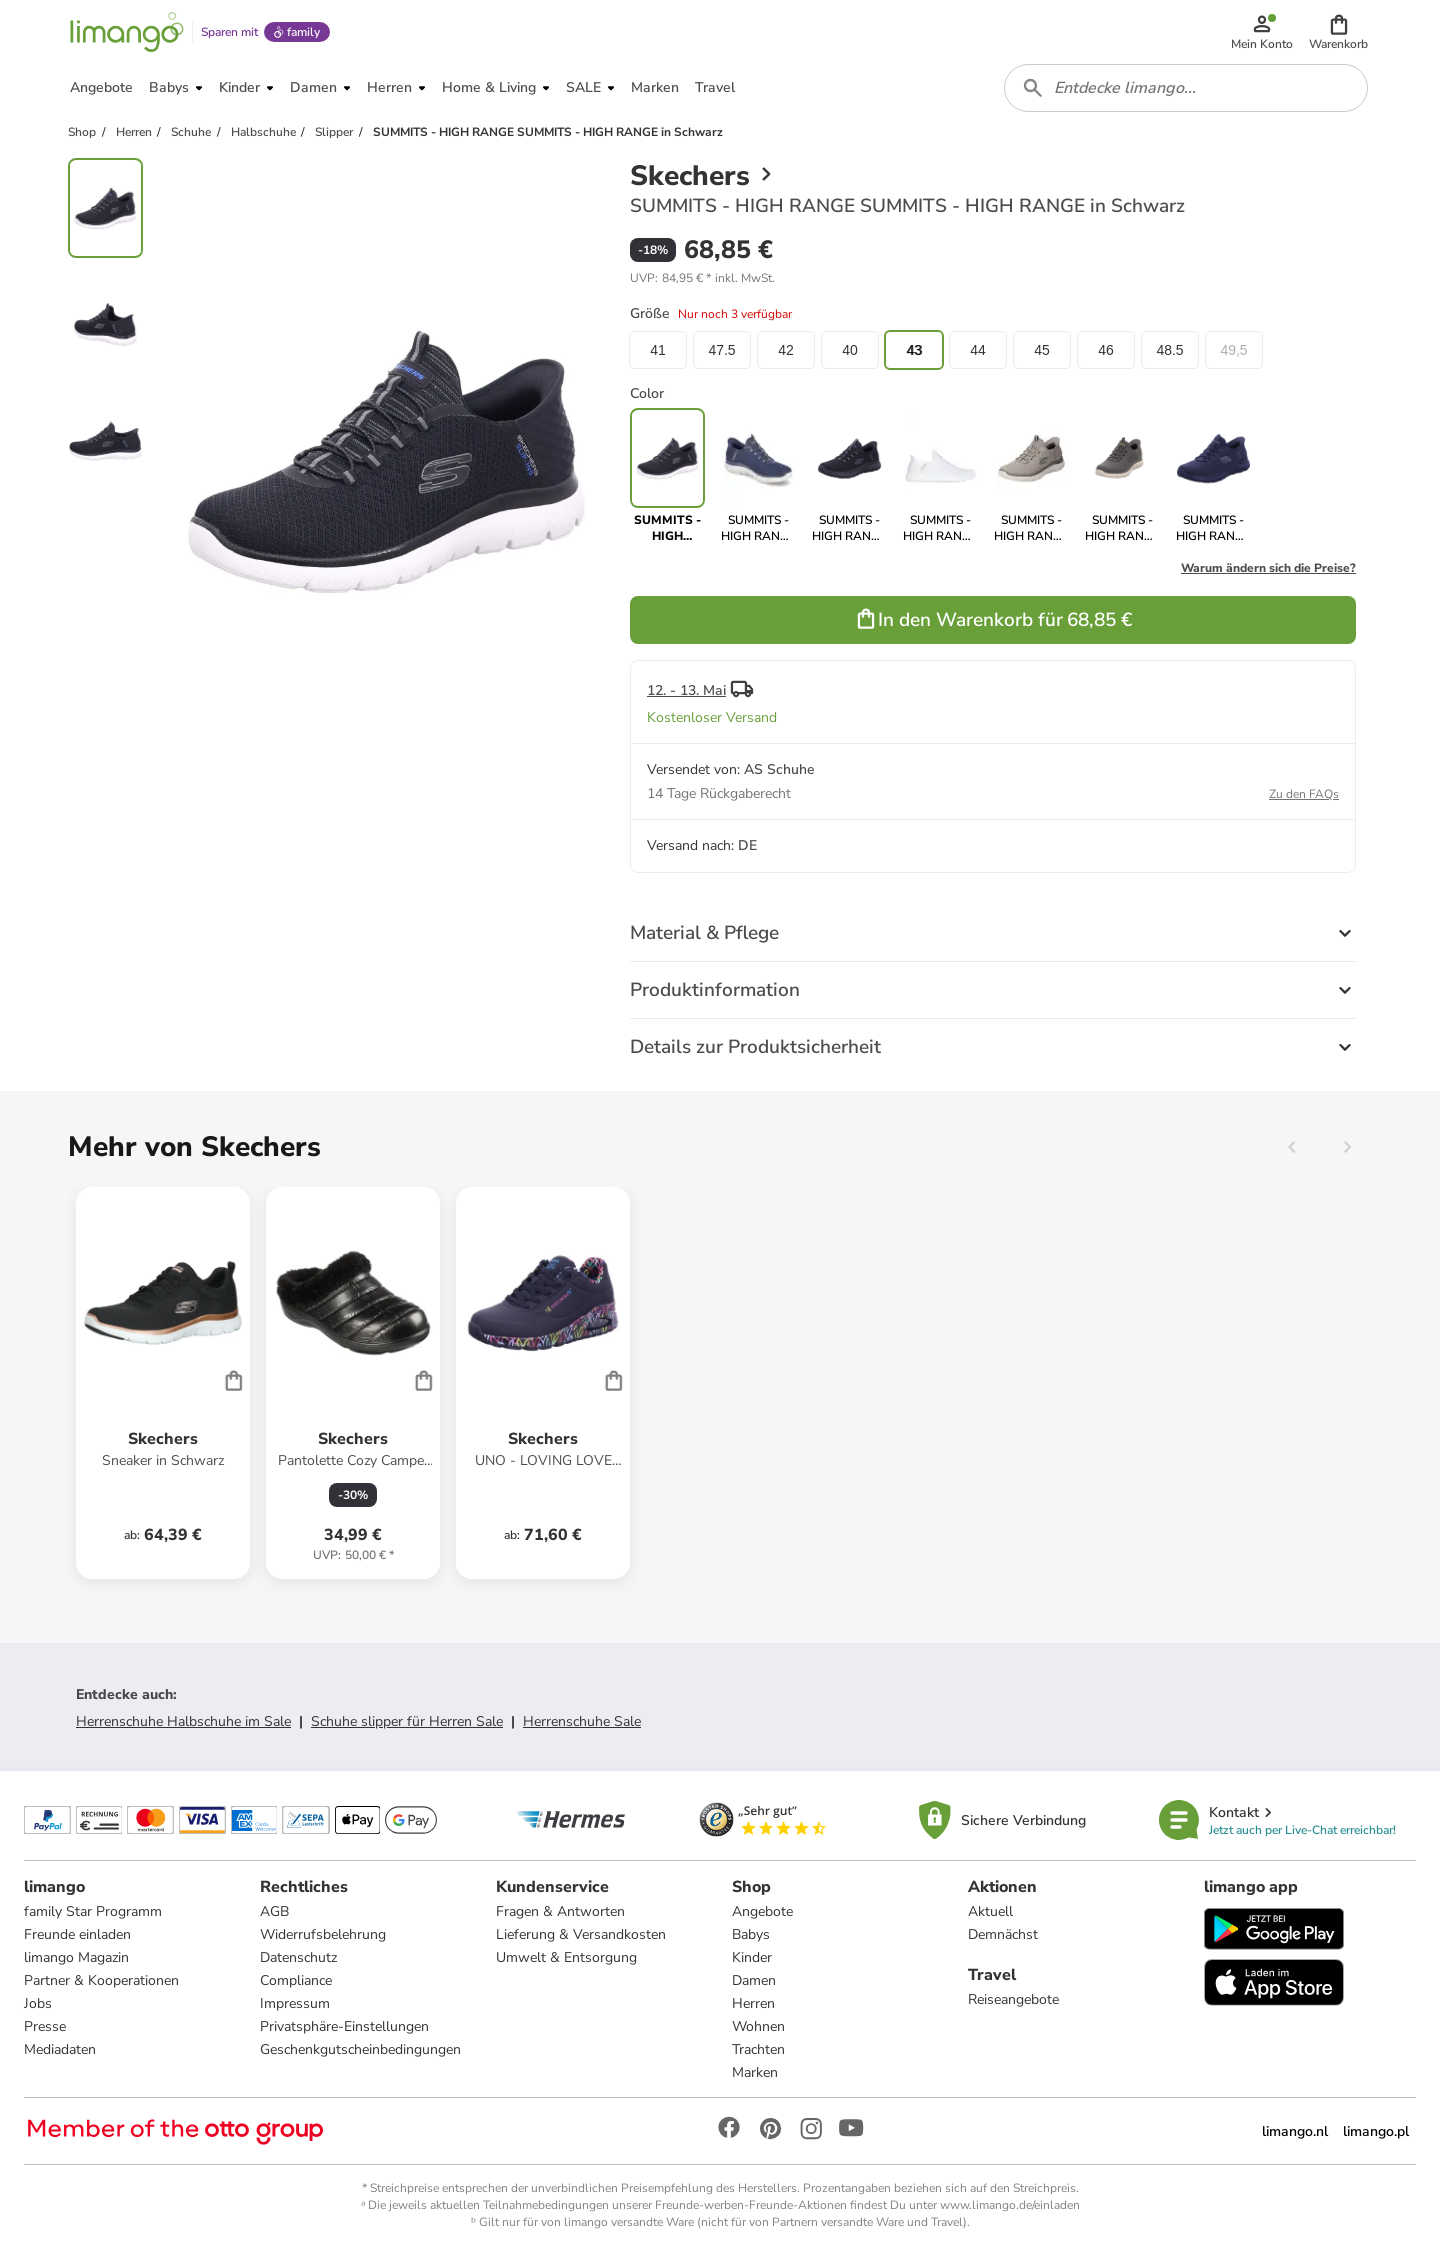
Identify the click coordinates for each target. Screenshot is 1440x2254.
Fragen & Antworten (560, 1911)
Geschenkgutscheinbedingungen (360, 2049)
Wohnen (758, 2026)
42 (786, 350)
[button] (1338, 32)
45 (1042, 350)
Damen (754, 1980)
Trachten (758, 2049)
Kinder (752, 1957)
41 (658, 350)
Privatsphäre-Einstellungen (344, 2026)
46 (1106, 350)
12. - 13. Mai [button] (686, 690)
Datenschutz (298, 1957)
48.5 (1169, 350)
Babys (751, 1934)
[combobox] (1186, 88)
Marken (755, 2072)
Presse (45, 2026)
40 (850, 350)
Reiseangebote (1013, 1999)
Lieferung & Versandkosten (581, 1934)
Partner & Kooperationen (101, 1980)
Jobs (38, 2003)
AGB (274, 1911)
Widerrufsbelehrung (323, 1934)
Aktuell (990, 1911)
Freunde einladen (77, 1934)
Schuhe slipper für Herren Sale (407, 1721)
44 (978, 350)
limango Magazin (76, 1957)
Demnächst (1003, 1934)
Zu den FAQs (1304, 794)
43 (914, 350)
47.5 (721, 350)
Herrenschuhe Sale (582, 1721)
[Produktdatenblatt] (163, 1383)
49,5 (1233, 350)
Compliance (296, 1980)
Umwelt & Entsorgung (566, 1957)
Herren (753, 2003)
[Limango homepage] (127, 32)
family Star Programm (93, 1911)
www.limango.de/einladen (1010, 2205)
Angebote (762, 1911)
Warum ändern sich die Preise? (1268, 568)
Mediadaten (60, 2049)
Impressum (295, 2003)
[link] (758, 476)
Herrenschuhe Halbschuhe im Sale (183, 1721)
